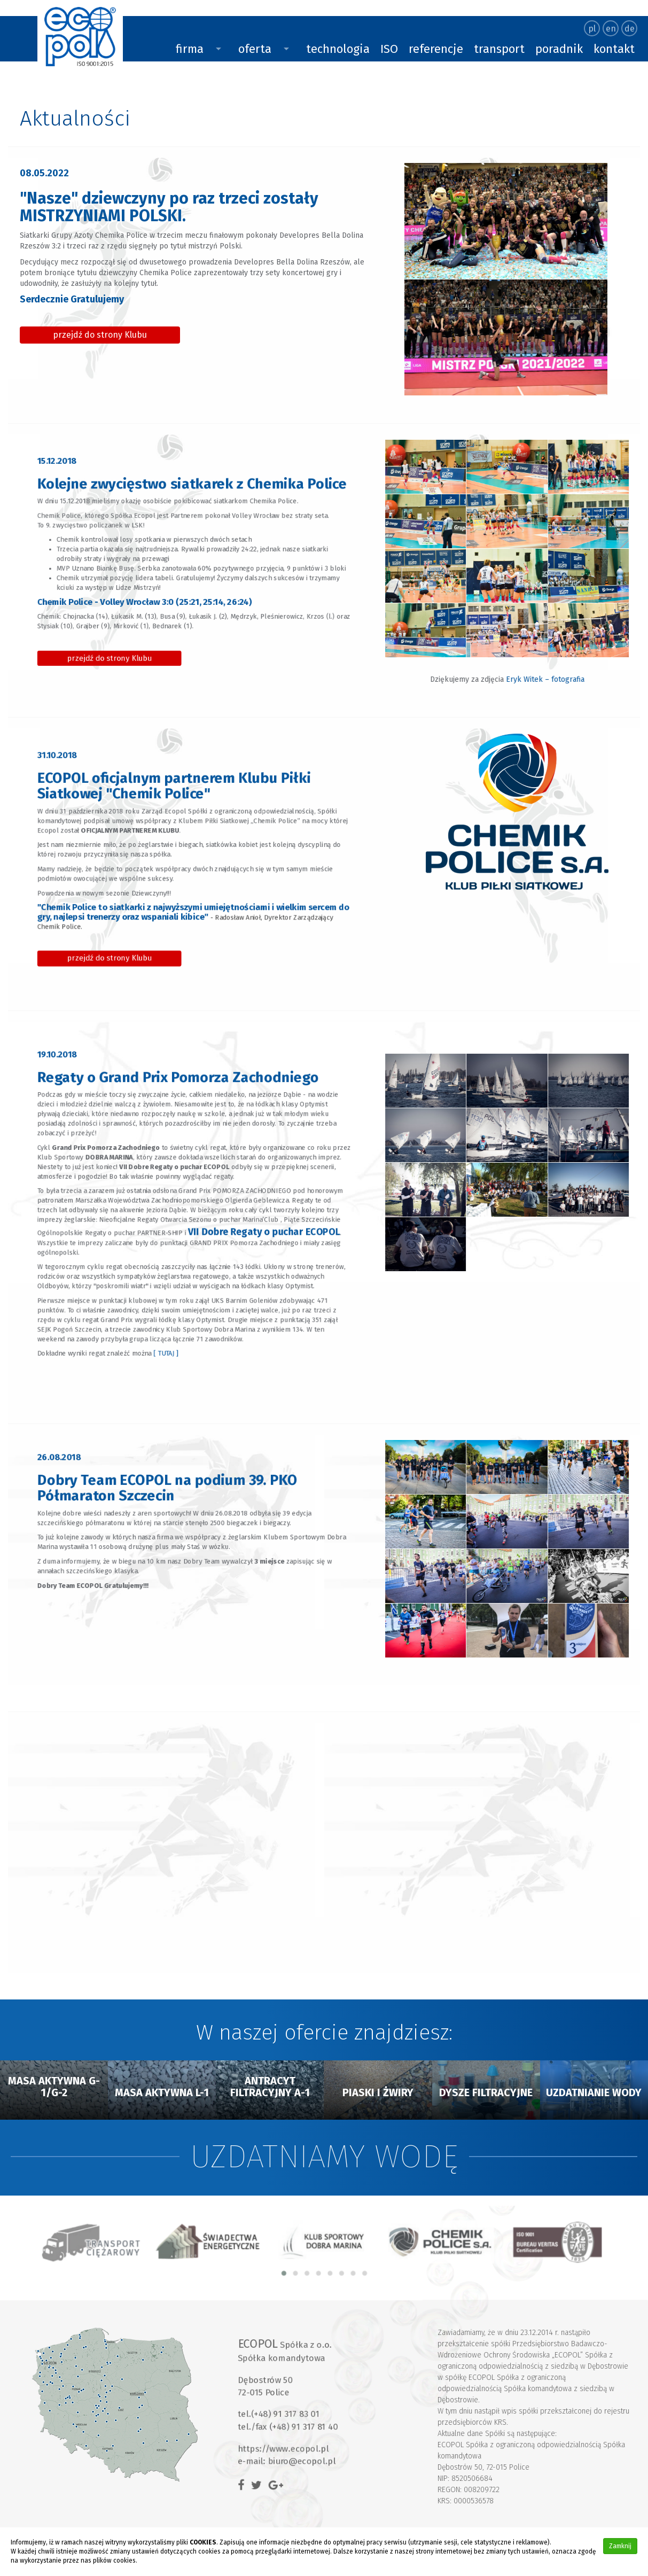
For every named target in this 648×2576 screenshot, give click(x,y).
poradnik (559, 49)
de (629, 29)
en (611, 29)
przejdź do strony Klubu (102, 332)
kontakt (614, 49)
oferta (254, 49)
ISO (389, 49)
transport (499, 49)
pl (592, 29)
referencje (436, 49)
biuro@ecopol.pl (312, 2438)
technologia (338, 49)
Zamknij (620, 2546)
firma (190, 49)
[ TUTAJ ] (179, 1285)
